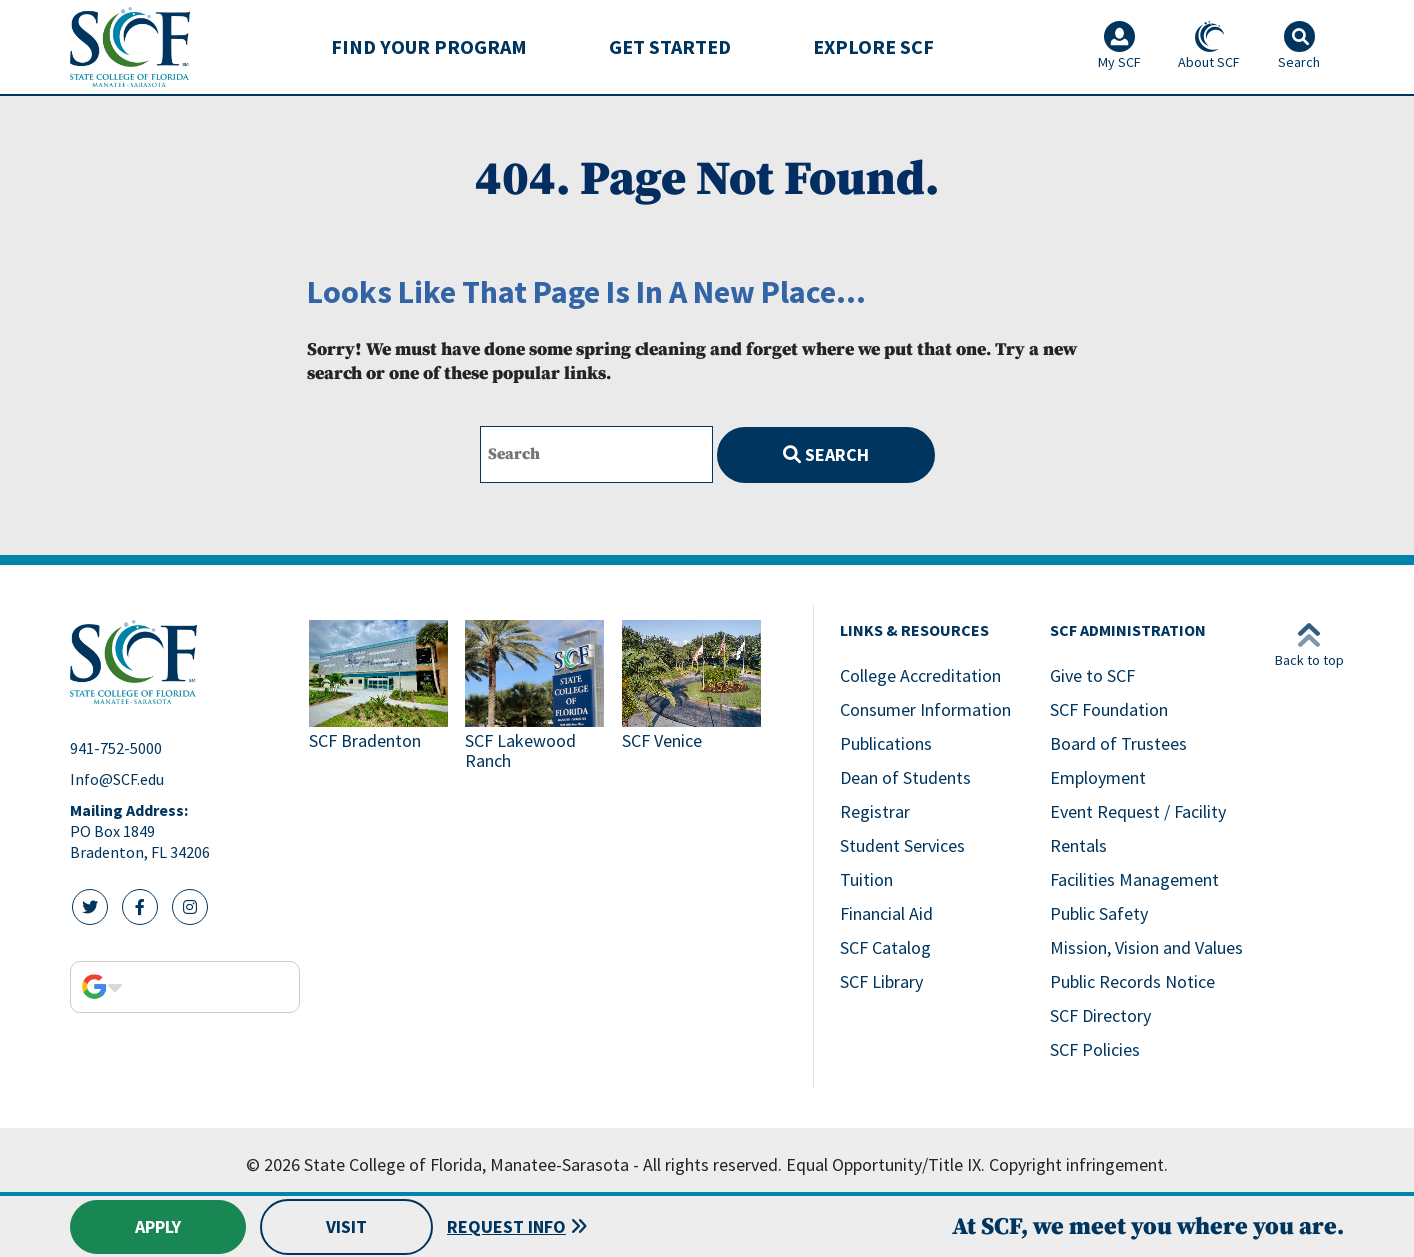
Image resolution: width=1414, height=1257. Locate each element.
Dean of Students (905, 777)
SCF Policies (1095, 1049)
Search (826, 454)
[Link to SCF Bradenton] (379, 697)
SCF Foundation (1109, 709)
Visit (346, 1226)
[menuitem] (429, 47)
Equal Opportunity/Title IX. (885, 1164)
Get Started (670, 46)
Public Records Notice (1132, 981)
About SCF (1209, 46)
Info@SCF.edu (117, 779)
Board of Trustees (1118, 743)
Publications (886, 743)
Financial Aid (886, 913)
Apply (158, 1226)
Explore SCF (873, 46)
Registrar (875, 811)
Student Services (902, 845)
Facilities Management (1134, 879)
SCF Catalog (885, 947)
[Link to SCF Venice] (692, 697)
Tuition (866, 879)
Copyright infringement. (1078, 1164)
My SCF (1119, 46)
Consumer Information (925, 709)
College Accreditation (920, 675)
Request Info (506, 1226)
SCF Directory (1100, 1015)
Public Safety (1099, 913)
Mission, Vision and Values (1146, 947)
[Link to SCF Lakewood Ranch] (535, 697)
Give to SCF (1092, 675)
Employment (1098, 777)
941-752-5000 (116, 748)
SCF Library (881, 981)
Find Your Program (429, 46)
